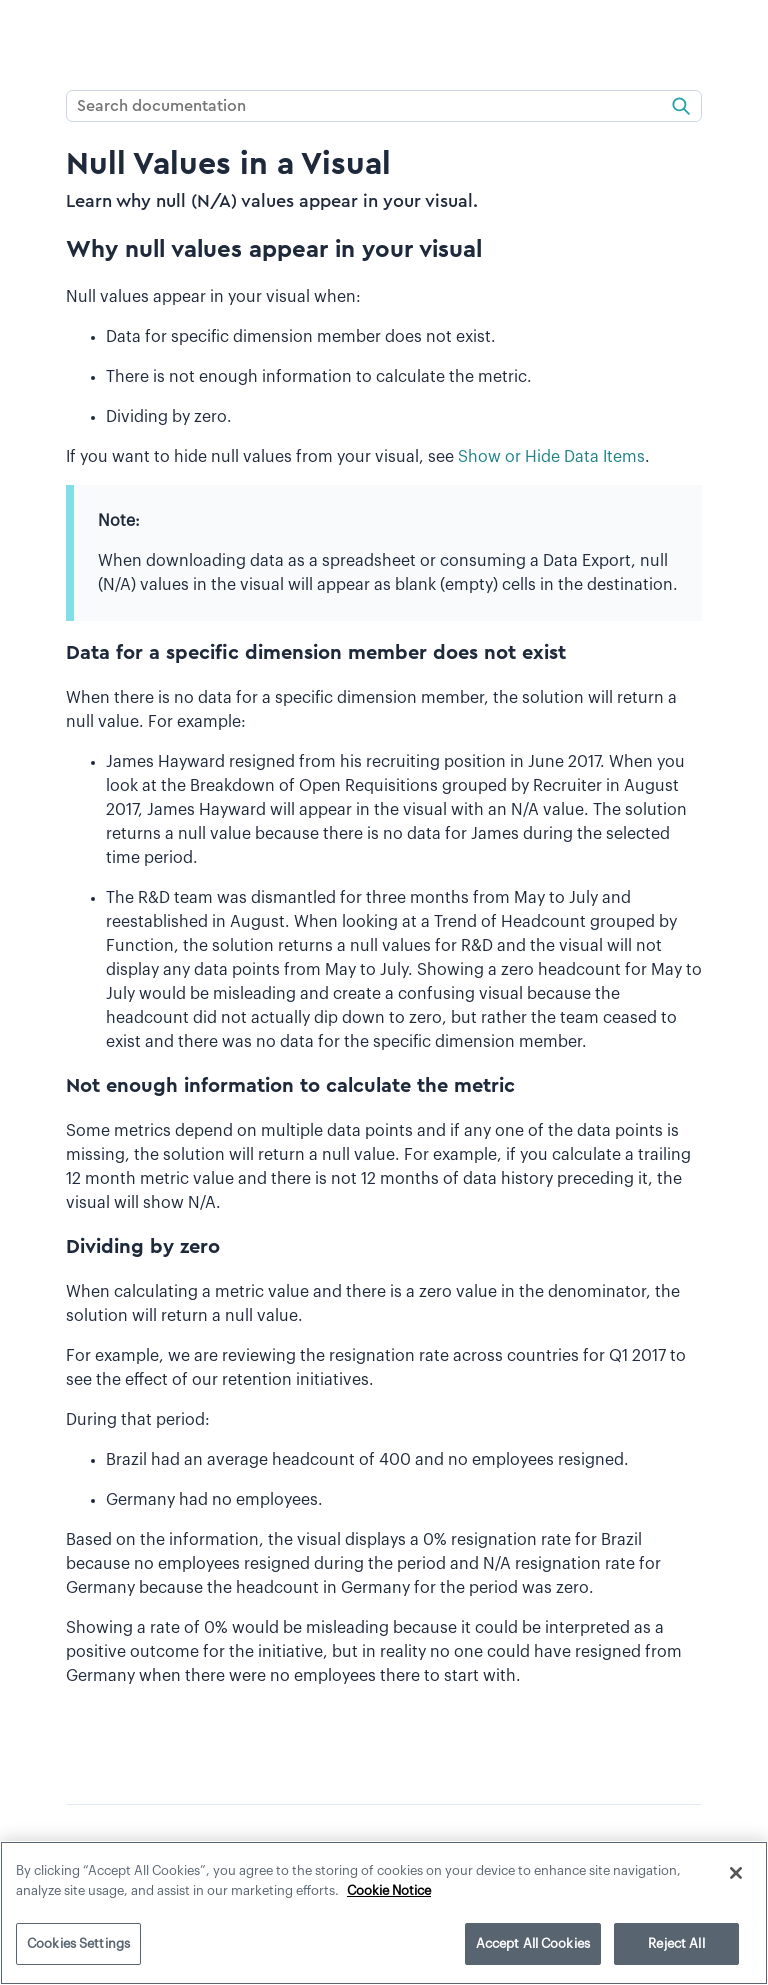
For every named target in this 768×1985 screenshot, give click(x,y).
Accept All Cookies (533, 1943)
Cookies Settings (78, 1943)
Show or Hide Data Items (551, 457)
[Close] (736, 1873)
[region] (384, 1913)
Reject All (676, 1943)
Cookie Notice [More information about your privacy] (389, 1890)
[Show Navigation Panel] (27, 35)
